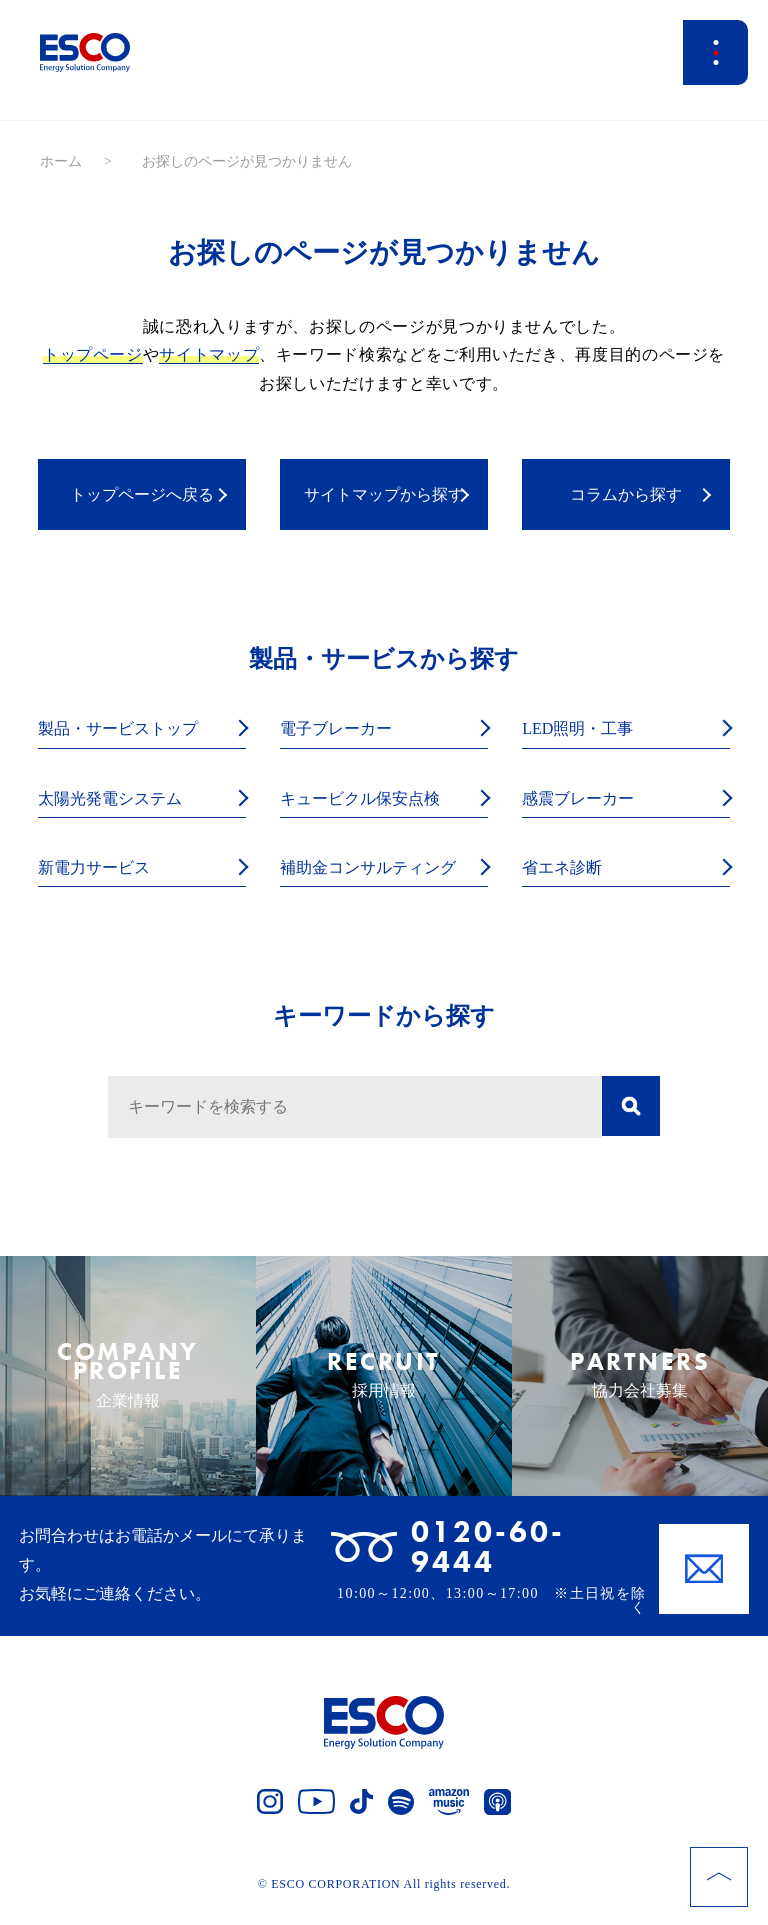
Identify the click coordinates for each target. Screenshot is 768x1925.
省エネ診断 (567, 870)
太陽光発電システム (119, 799)
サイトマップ (209, 354)
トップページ (93, 354)
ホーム (61, 161)
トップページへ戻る (142, 494)
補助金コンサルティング (379, 870)
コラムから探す (626, 494)
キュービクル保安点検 (370, 799)
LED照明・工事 (584, 729)
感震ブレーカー (585, 799)
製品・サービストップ (128, 729)
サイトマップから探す (384, 494)
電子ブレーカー (343, 729)
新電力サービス (101, 870)
